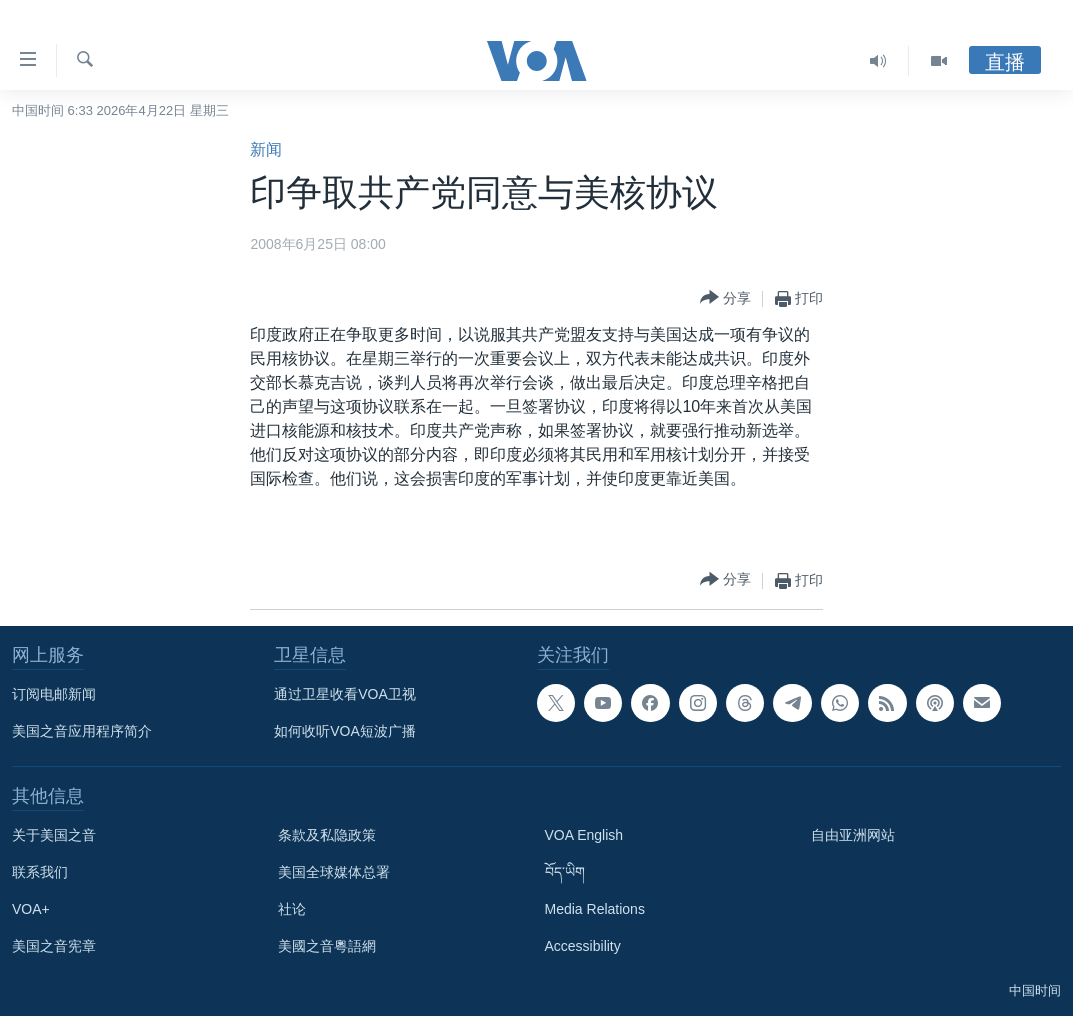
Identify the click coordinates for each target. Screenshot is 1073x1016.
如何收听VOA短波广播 (345, 731)
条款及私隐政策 (327, 835)
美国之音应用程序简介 (82, 731)
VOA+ (31, 909)
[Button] (725, 298)
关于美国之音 (54, 835)
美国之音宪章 (54, 946)
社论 (292, 909)
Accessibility (583, 946)
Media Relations (595, 909)
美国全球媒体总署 (334, 872)
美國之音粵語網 (327, 946)
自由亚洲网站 (853, 835)
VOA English (584, 835)
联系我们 (40, 872)
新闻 (266, 149)
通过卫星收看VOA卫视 (345, 694)
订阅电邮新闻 (54, 694)
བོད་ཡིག (565, 872)
